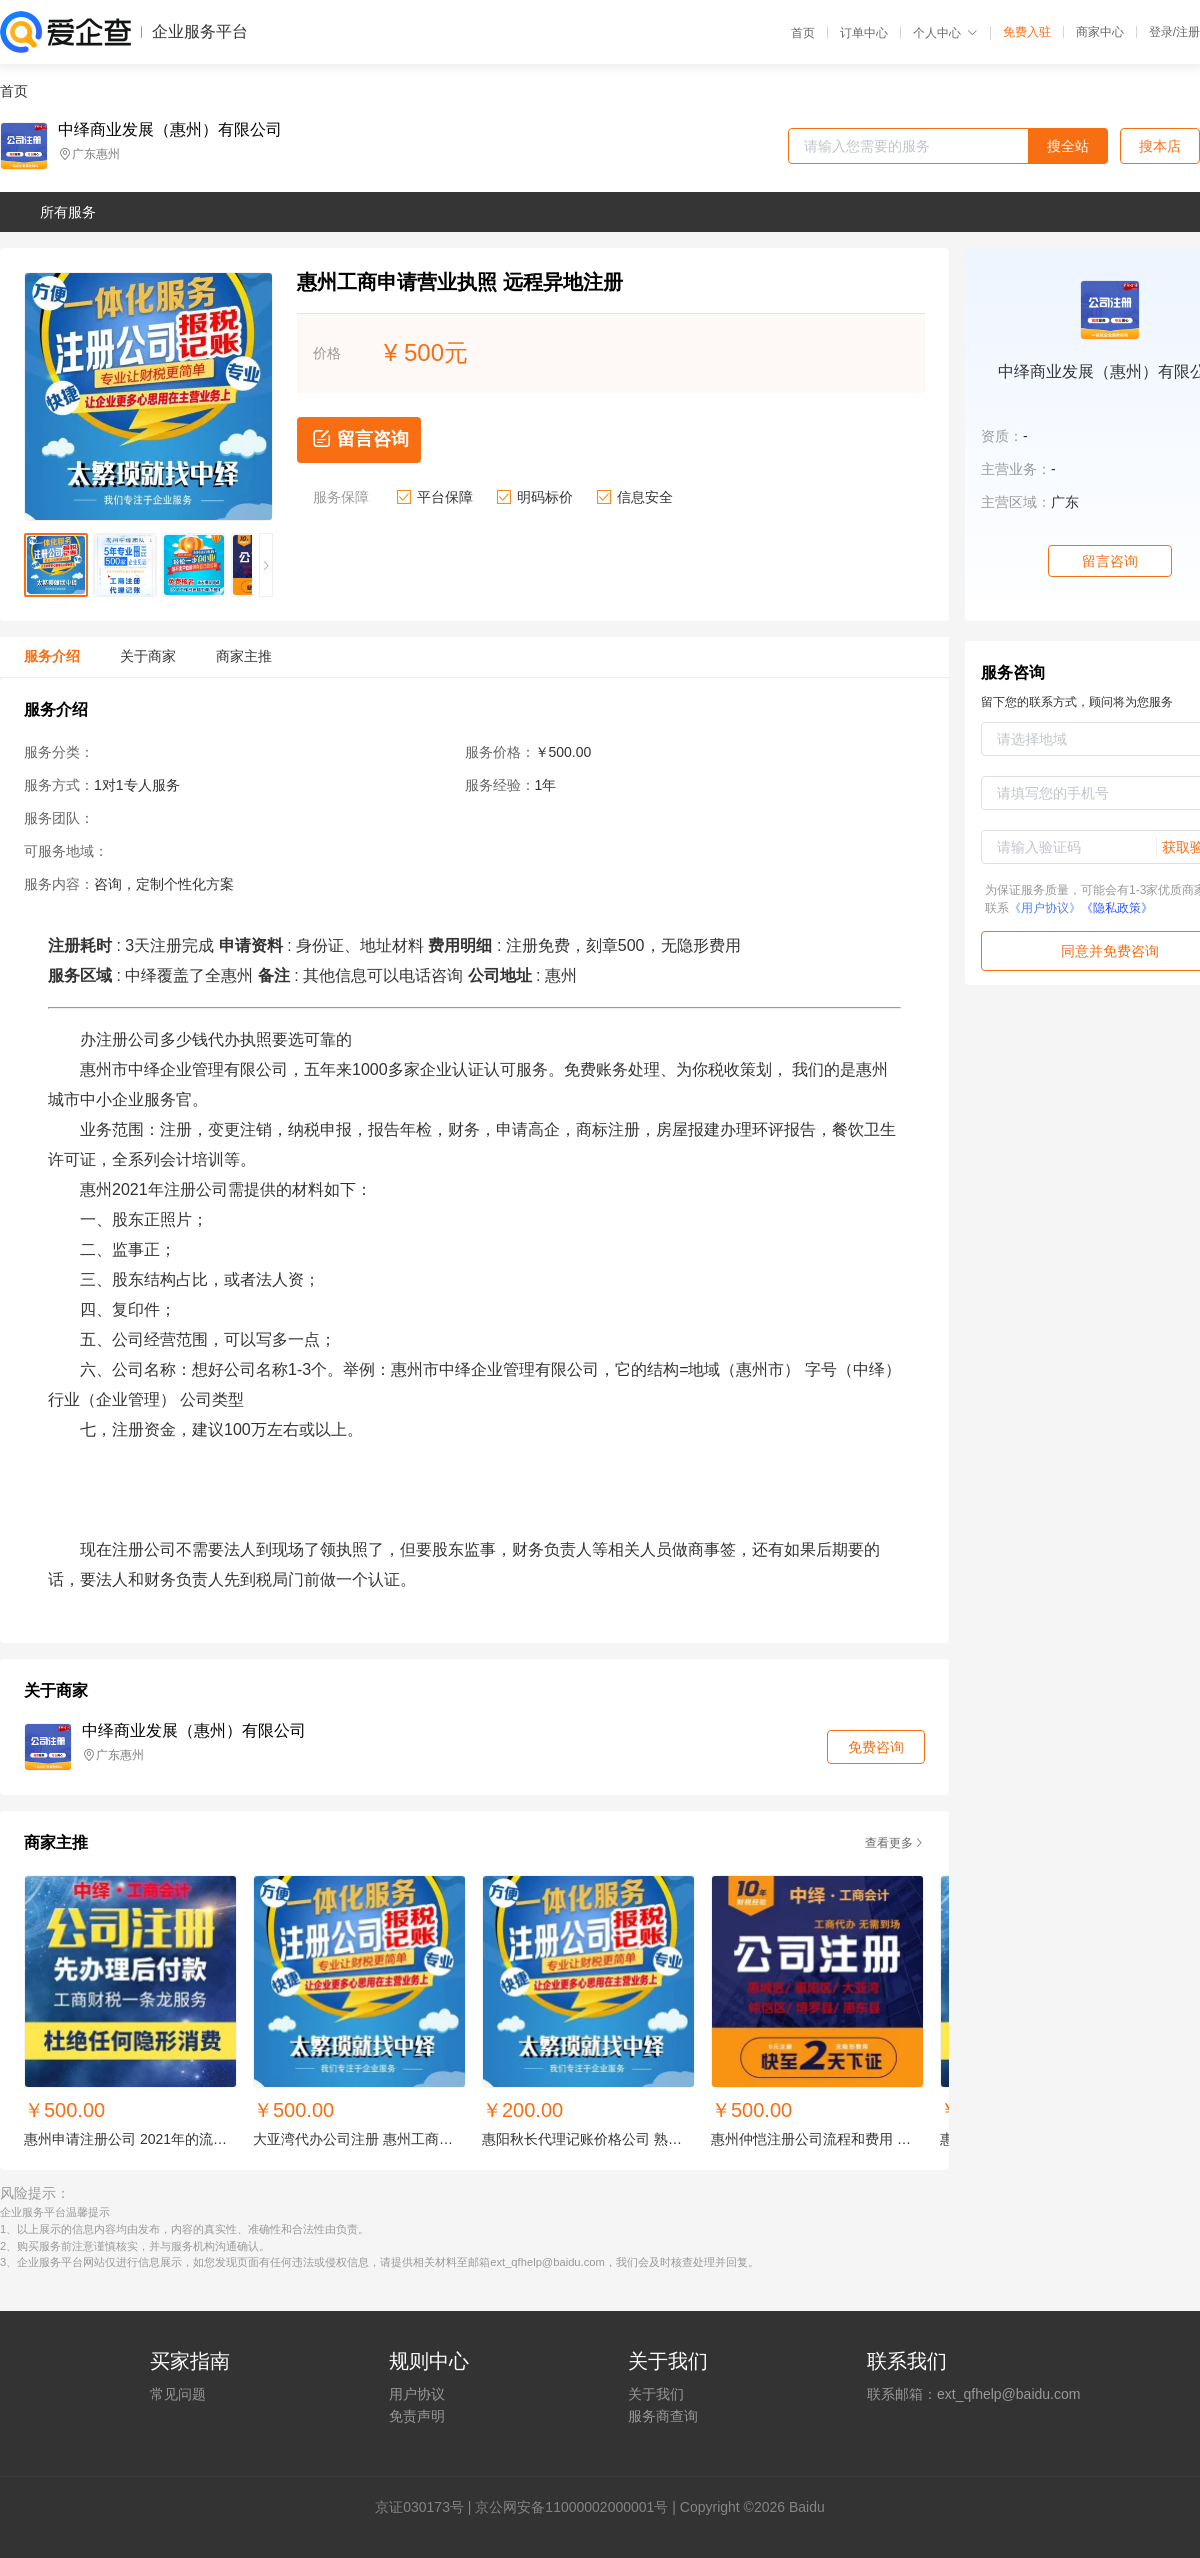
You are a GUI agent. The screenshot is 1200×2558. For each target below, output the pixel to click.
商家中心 (1100, 32)
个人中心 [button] (945, 33)
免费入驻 (1027, 32)
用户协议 (417, 2394)
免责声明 (417, 2416)
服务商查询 (663, 2416)
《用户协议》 (1045, 908)
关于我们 (656, 2394)
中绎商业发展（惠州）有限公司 (170, 130)
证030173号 (426, 2507)
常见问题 (178, 2394)
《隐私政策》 (1117, 908)
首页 (803, 33)
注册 (1188, 32)
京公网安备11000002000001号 (571, 2507)
